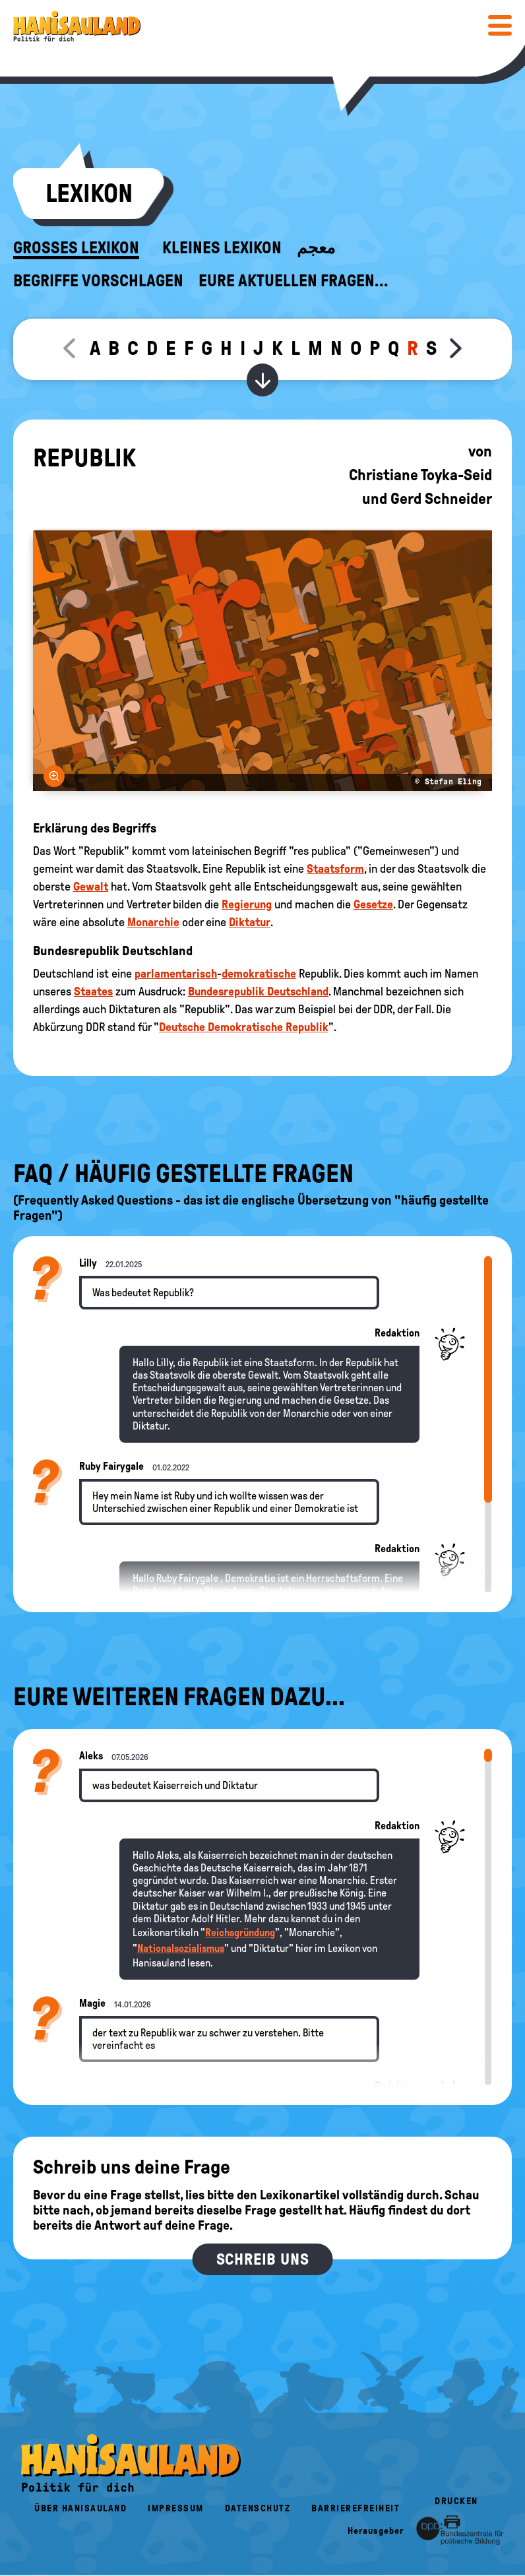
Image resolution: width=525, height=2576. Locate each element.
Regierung (247, 904)
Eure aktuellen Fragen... (293, 281)
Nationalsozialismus (180, 1948)
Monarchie (153, 922)
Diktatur (249, 922)
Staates (93, 991)
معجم (316, 248)
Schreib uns (262, 2259)
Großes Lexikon (76, 248)
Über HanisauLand (80, 2508)
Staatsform (335, 868)
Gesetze (373, 904)
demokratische (259, 973)
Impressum (176, 2508)
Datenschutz (258, 2508)
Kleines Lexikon (222, 248)
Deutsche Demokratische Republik (243, 1027)
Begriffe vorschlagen (98, 281)
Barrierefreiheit (355, 2508)
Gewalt (90, 886)
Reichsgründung (240, 1932)
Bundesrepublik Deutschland (258, 991)
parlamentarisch (176, 973)
